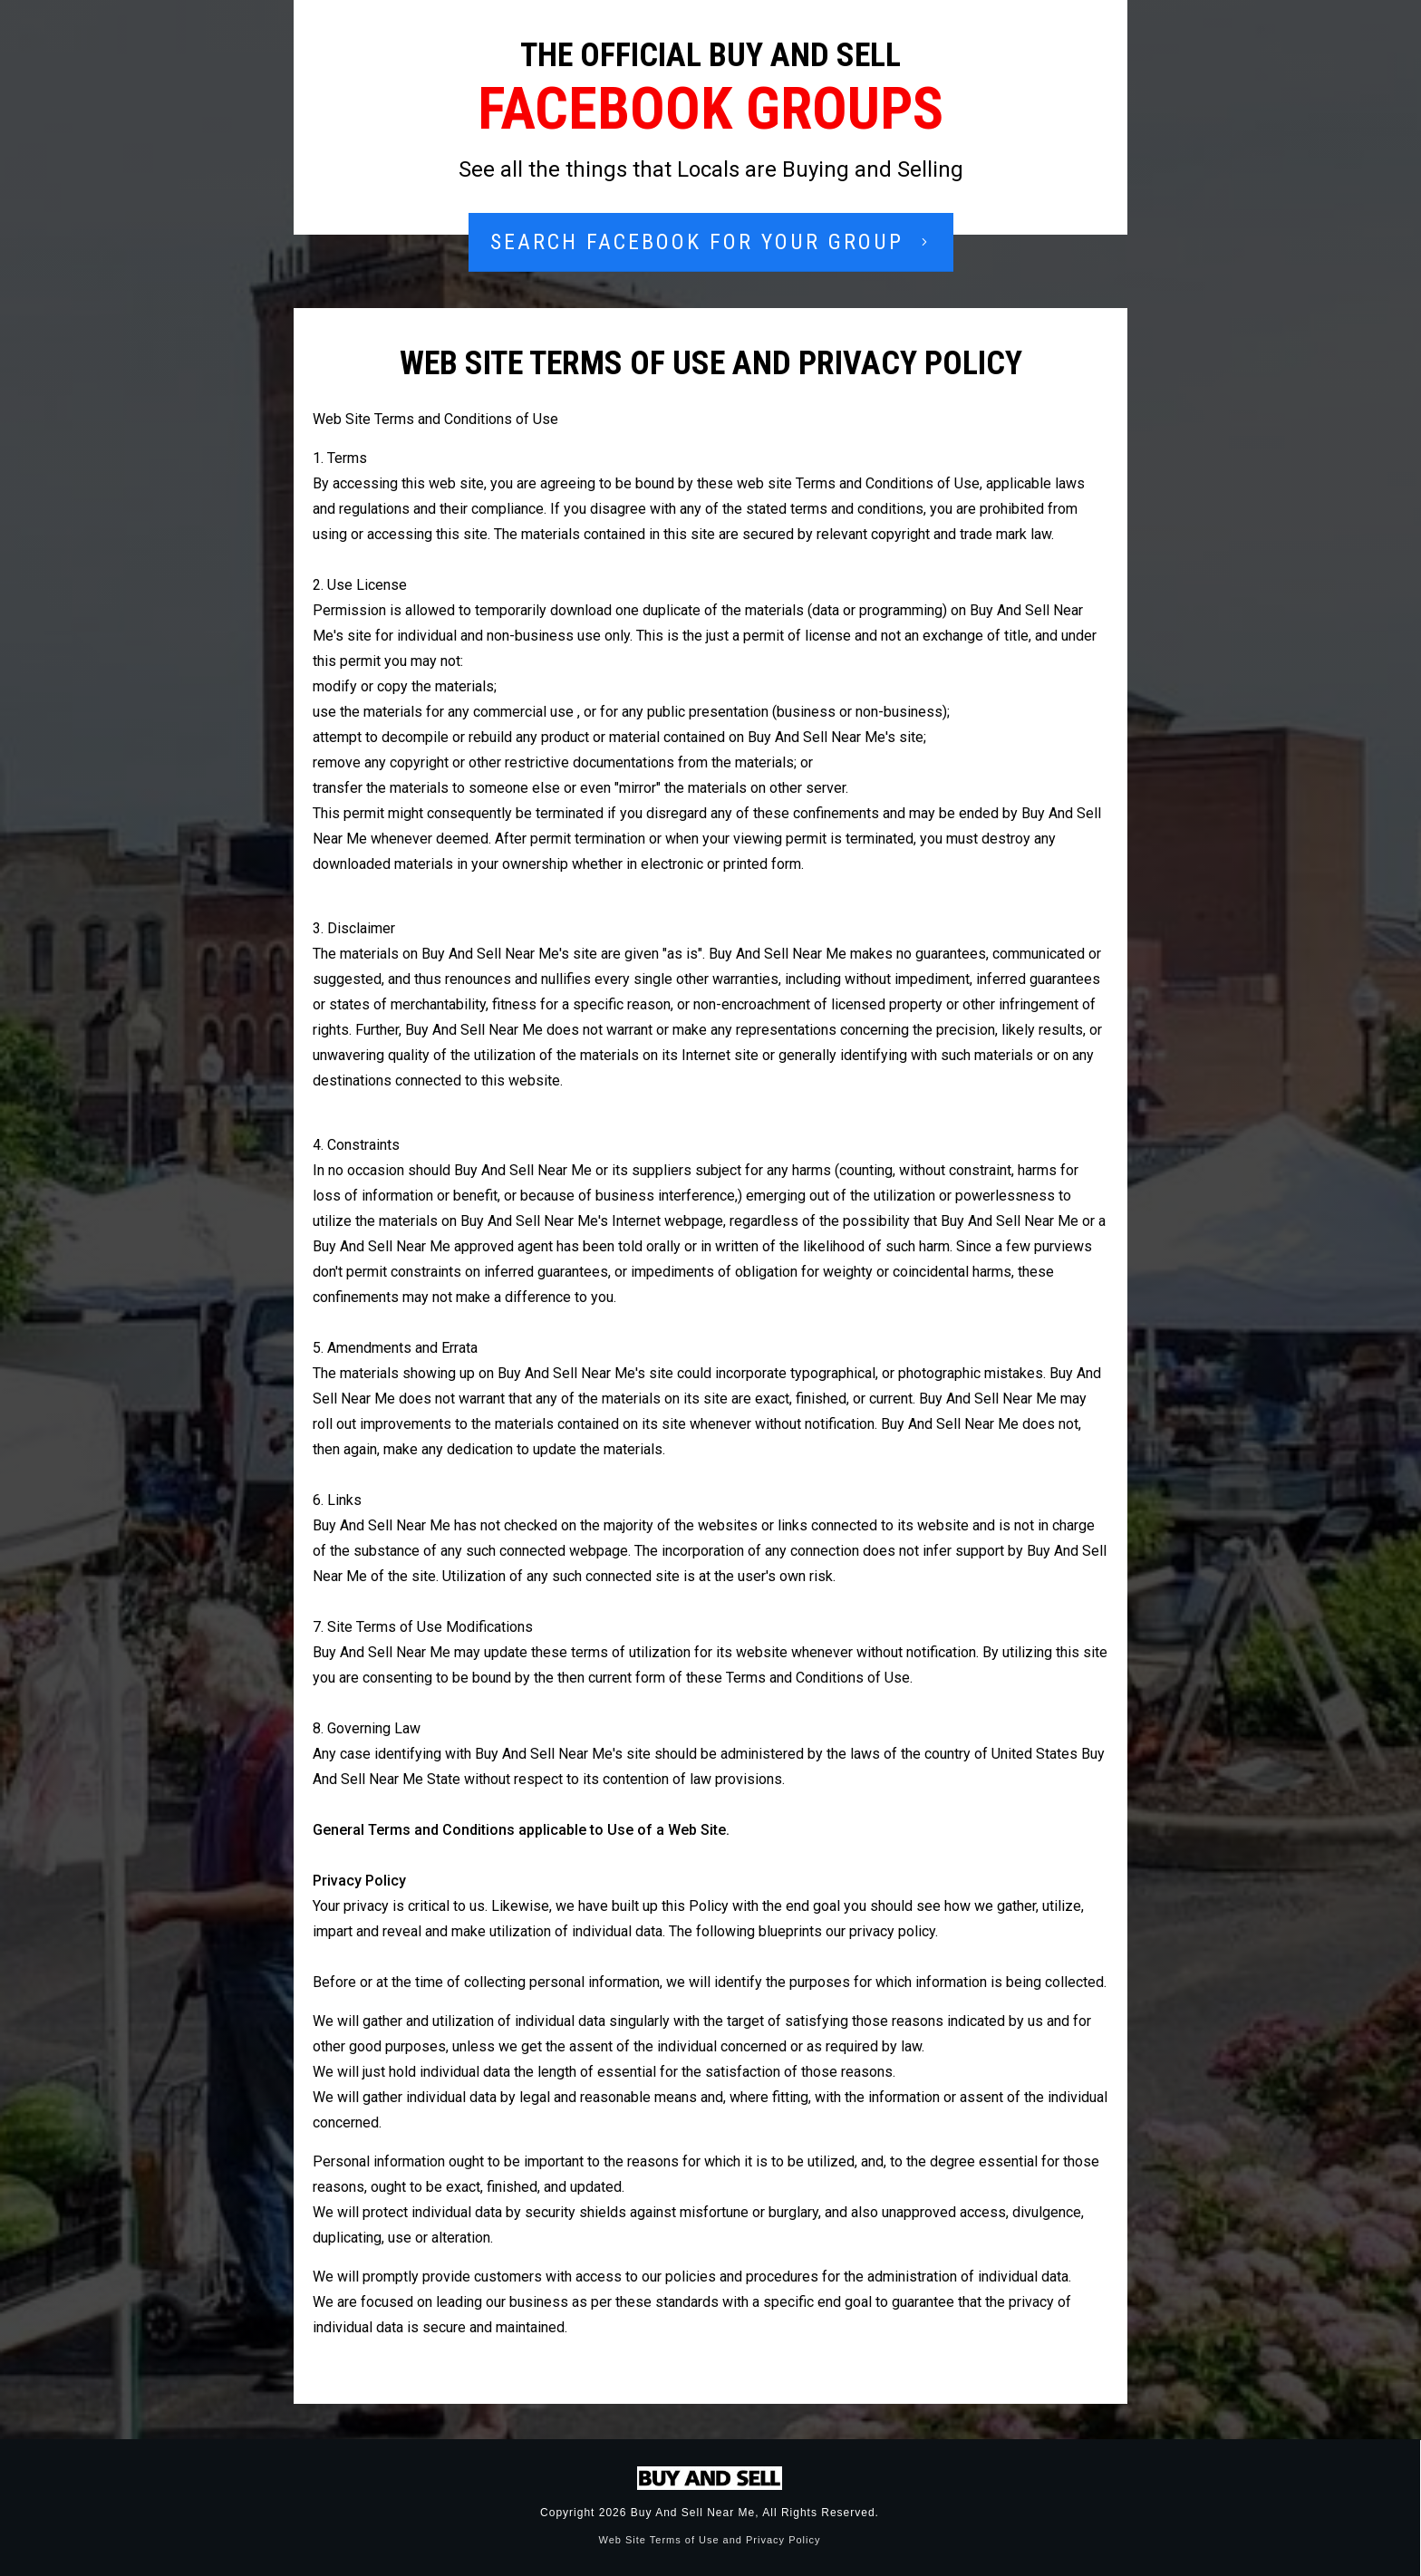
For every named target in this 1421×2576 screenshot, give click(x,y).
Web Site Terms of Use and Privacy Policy (709, 2539)
